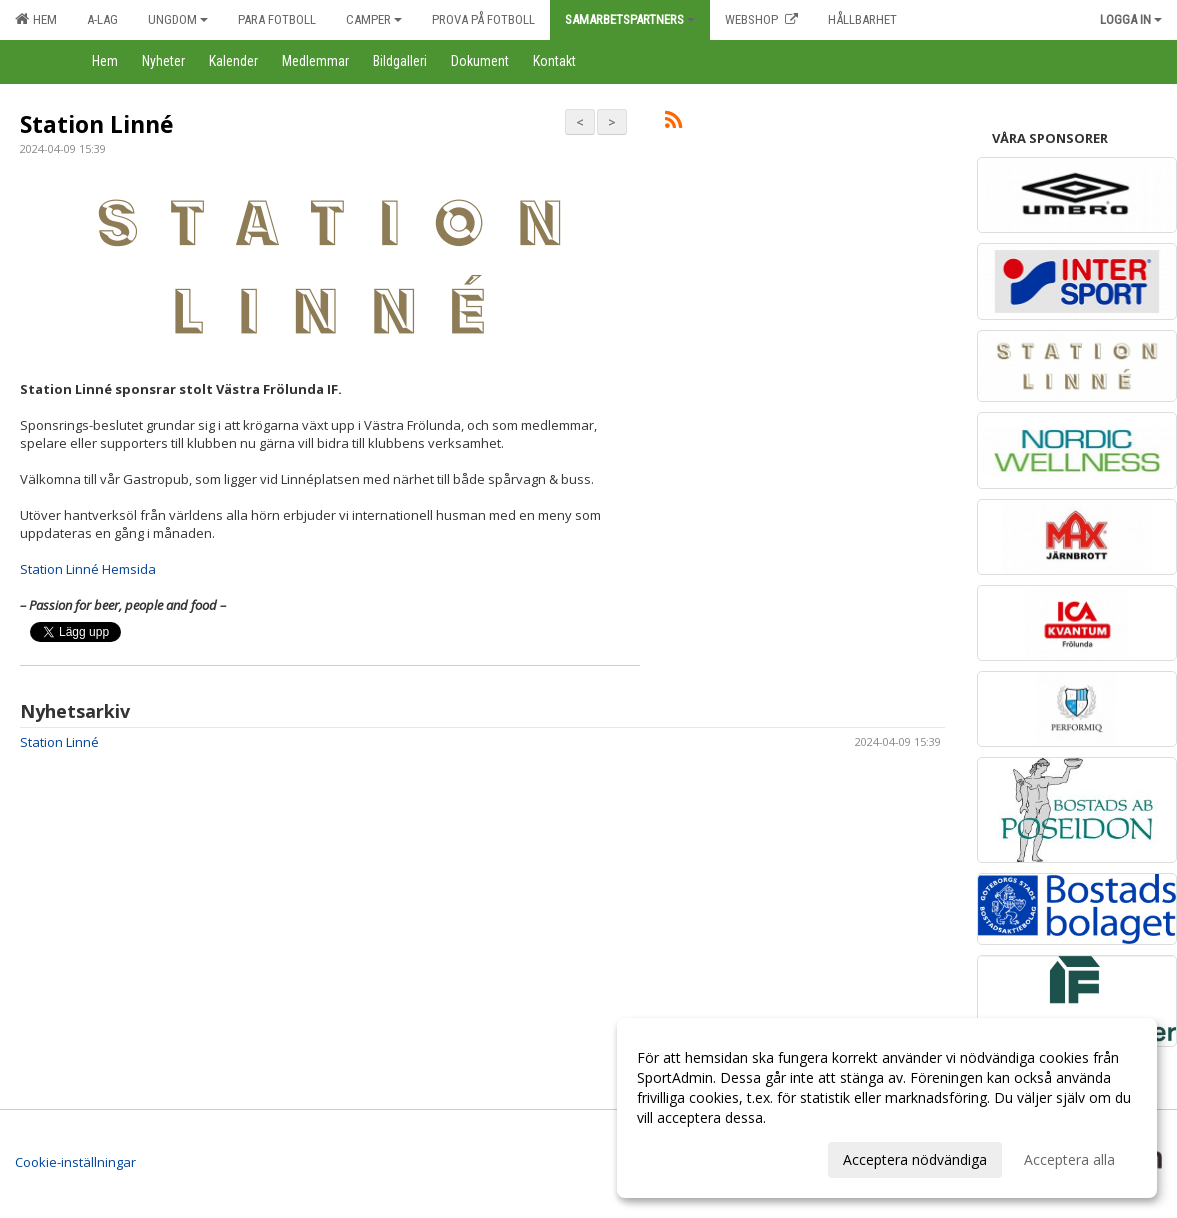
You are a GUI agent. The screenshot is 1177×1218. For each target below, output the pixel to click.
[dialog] (887, 1108)
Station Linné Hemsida (88, 569)
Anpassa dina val (691, 1157)
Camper (374, 19)
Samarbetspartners (630, 19)
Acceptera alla (1069, 1159)
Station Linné (97, 124)
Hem (36, 19)
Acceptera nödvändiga (915, 1159)
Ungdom (178, 19)
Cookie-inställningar (75, 1162)
